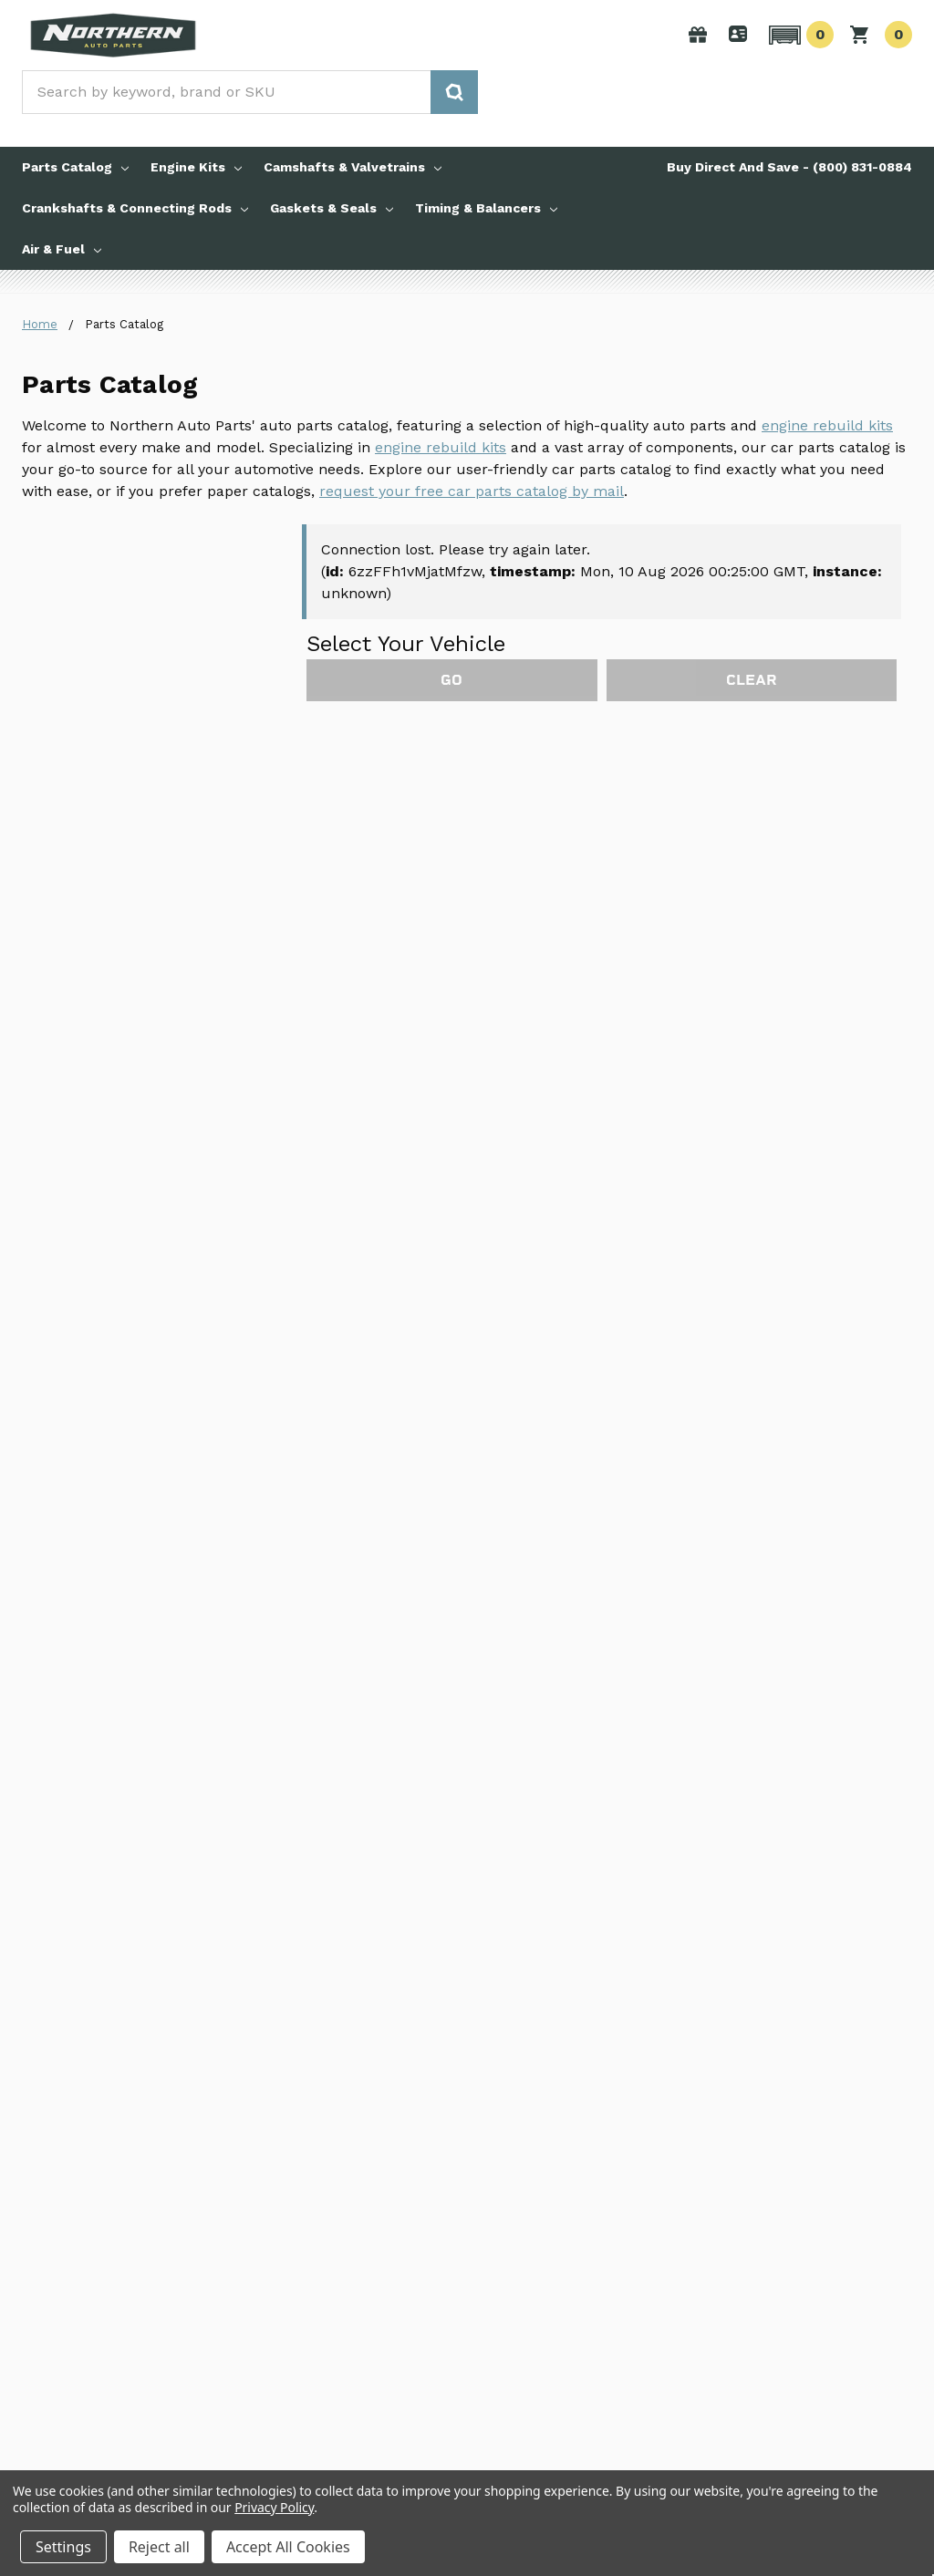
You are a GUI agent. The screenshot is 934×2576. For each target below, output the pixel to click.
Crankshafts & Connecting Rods (135, 208)
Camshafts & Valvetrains (352, 167)
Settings (63, 2547)
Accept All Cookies (288, 2547)
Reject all (159, 2547)
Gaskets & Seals (331, 208)
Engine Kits (196, 167)
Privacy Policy (274, 2507)
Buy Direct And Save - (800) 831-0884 (789, 167)
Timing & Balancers (486, 208)
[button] (798, 34)
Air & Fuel (61, 249)
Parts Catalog (75, 167)
